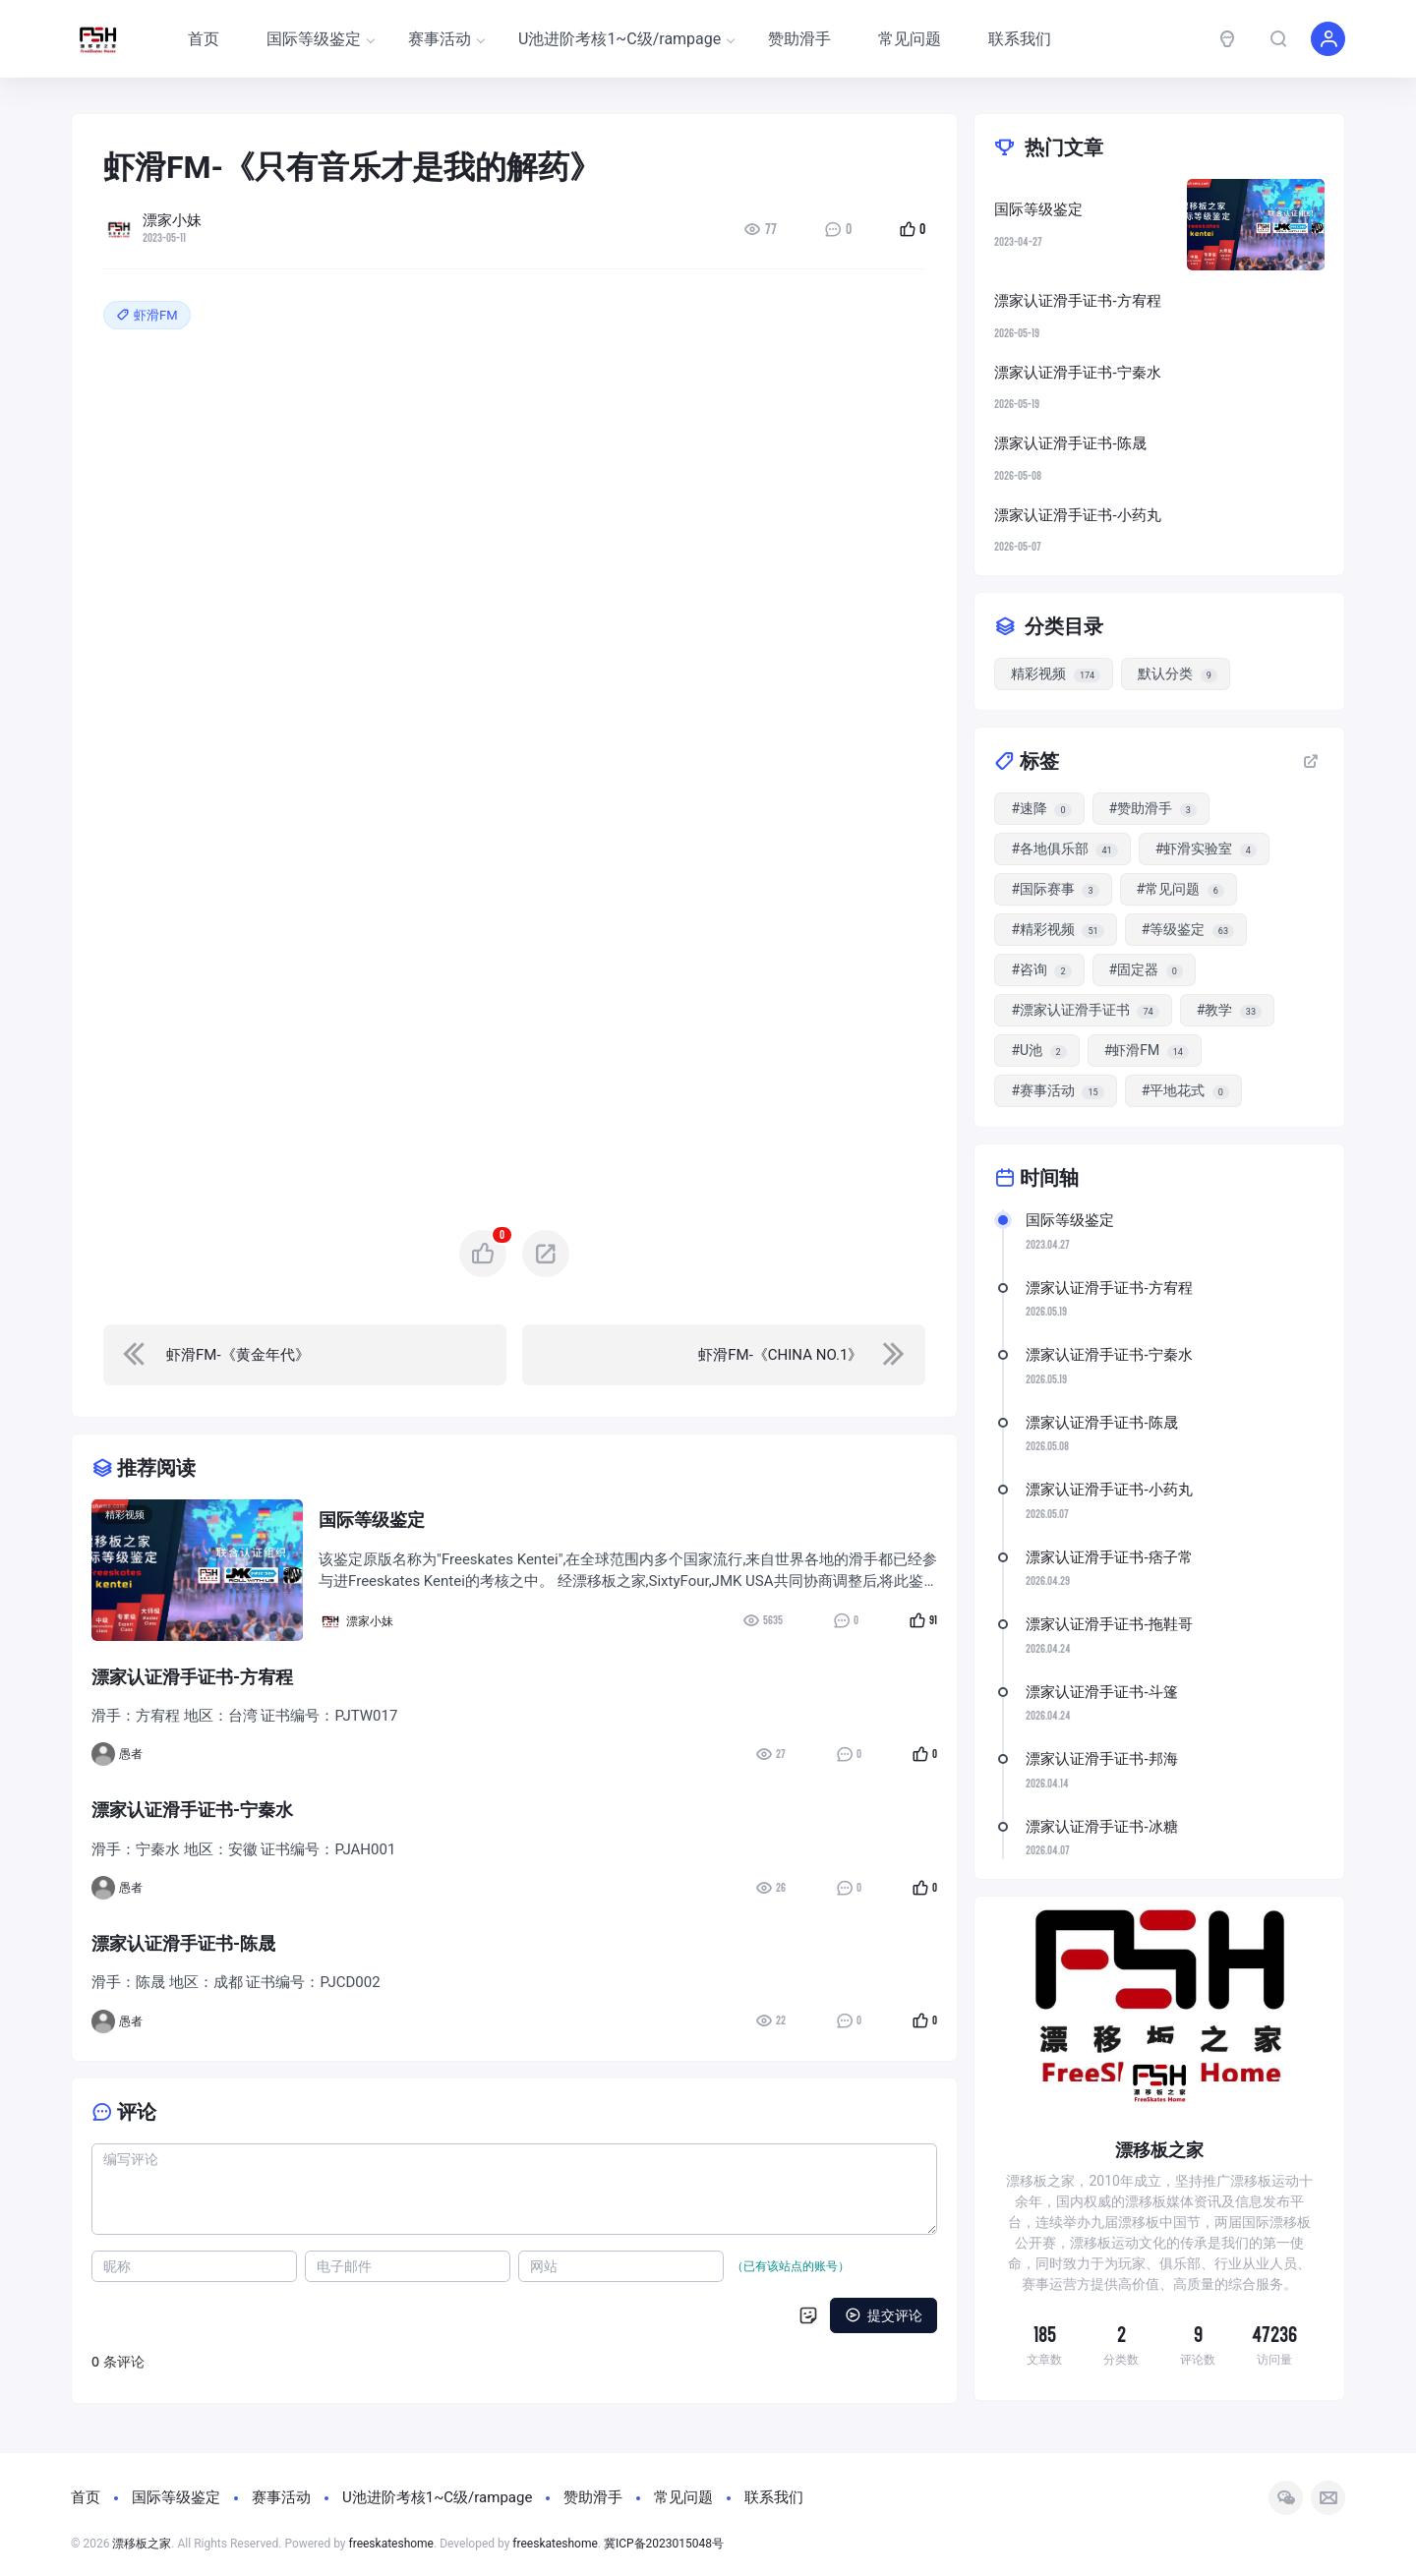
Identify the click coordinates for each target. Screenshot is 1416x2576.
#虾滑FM (1146, 1050)
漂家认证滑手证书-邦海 (1101, 1759)
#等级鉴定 (1188, 929)
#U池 (1038, 1050)
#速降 (1041, 808)
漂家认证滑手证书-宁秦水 (1109, 1355)
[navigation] (304, 1355)
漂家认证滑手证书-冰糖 (1101, 1827)
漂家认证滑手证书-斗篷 (1101, 1692)
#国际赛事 (1054, 889)
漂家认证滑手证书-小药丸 (1109, 1489)
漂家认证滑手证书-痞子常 (1109, 1557)
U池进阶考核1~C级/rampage (626, 38)
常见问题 (909, 38)
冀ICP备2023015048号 (664, 2543)
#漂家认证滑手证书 (1084, 1010)
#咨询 (1041, 970)
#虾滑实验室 (1206, 849)
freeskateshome (391, 2543)
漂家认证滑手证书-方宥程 (1109, 1288)
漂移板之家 (141, 2543)
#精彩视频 (1057, 929)
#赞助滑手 (1153, 808)
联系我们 (1019, 38)
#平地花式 (1185, 1091)
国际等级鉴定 (320, 38)
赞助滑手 (799, 38)
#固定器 (1146, 970)
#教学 (1229, 1010)
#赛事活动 (1057, 1091)
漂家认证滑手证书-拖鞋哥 (1109, 1624)
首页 (203, 38)
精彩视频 (125, 1514)
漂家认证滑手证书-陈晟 (1101, 1423)
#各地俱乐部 (1064, 849)
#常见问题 (1180, 889)
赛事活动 (446, 38)
